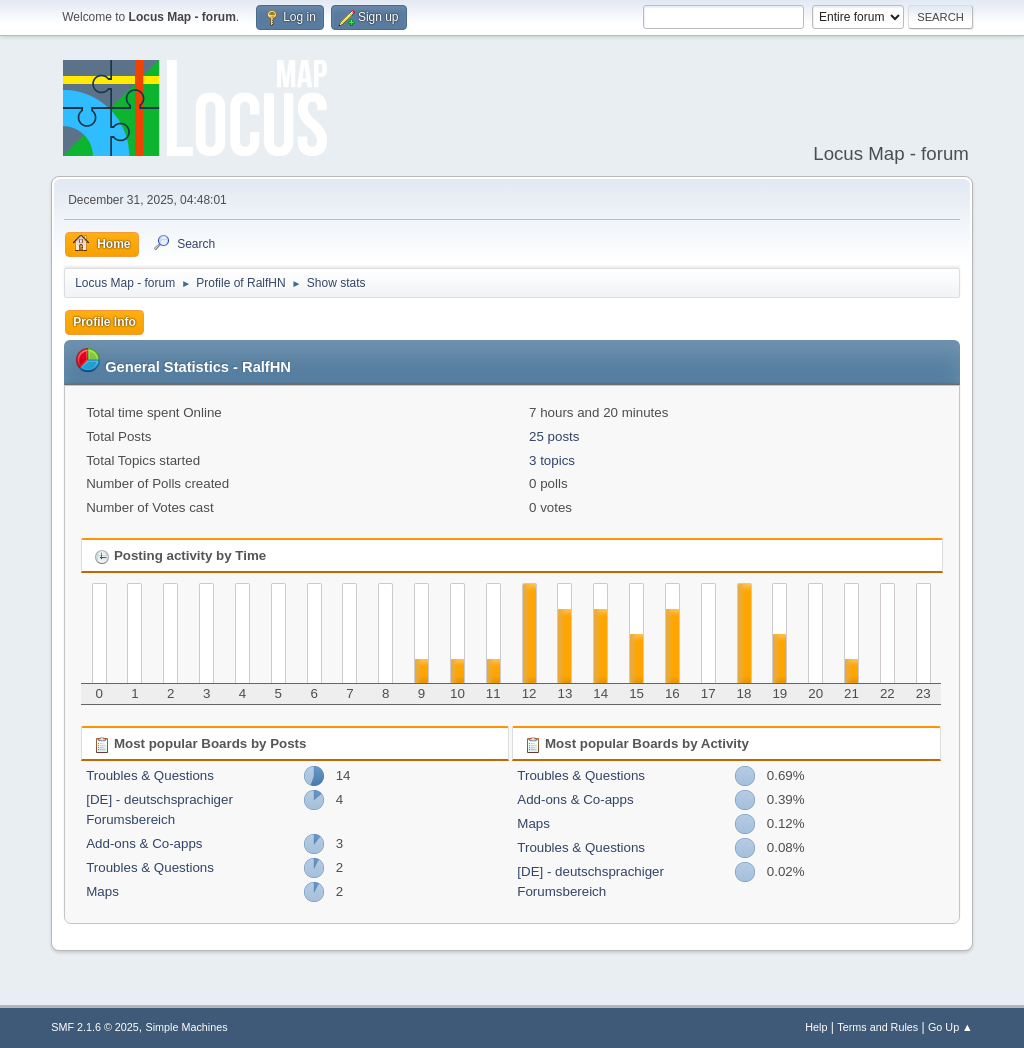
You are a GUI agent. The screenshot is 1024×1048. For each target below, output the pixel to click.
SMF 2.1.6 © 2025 (95, 1027)
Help (816, 1027)
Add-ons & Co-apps (144, 843)
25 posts (554, 436)
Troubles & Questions (150, 775)
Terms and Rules (877, 1027)
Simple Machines (187, 1027)
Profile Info (104, 322)
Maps (102, 891)
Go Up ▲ (950, 1027)
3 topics (552, 460)
